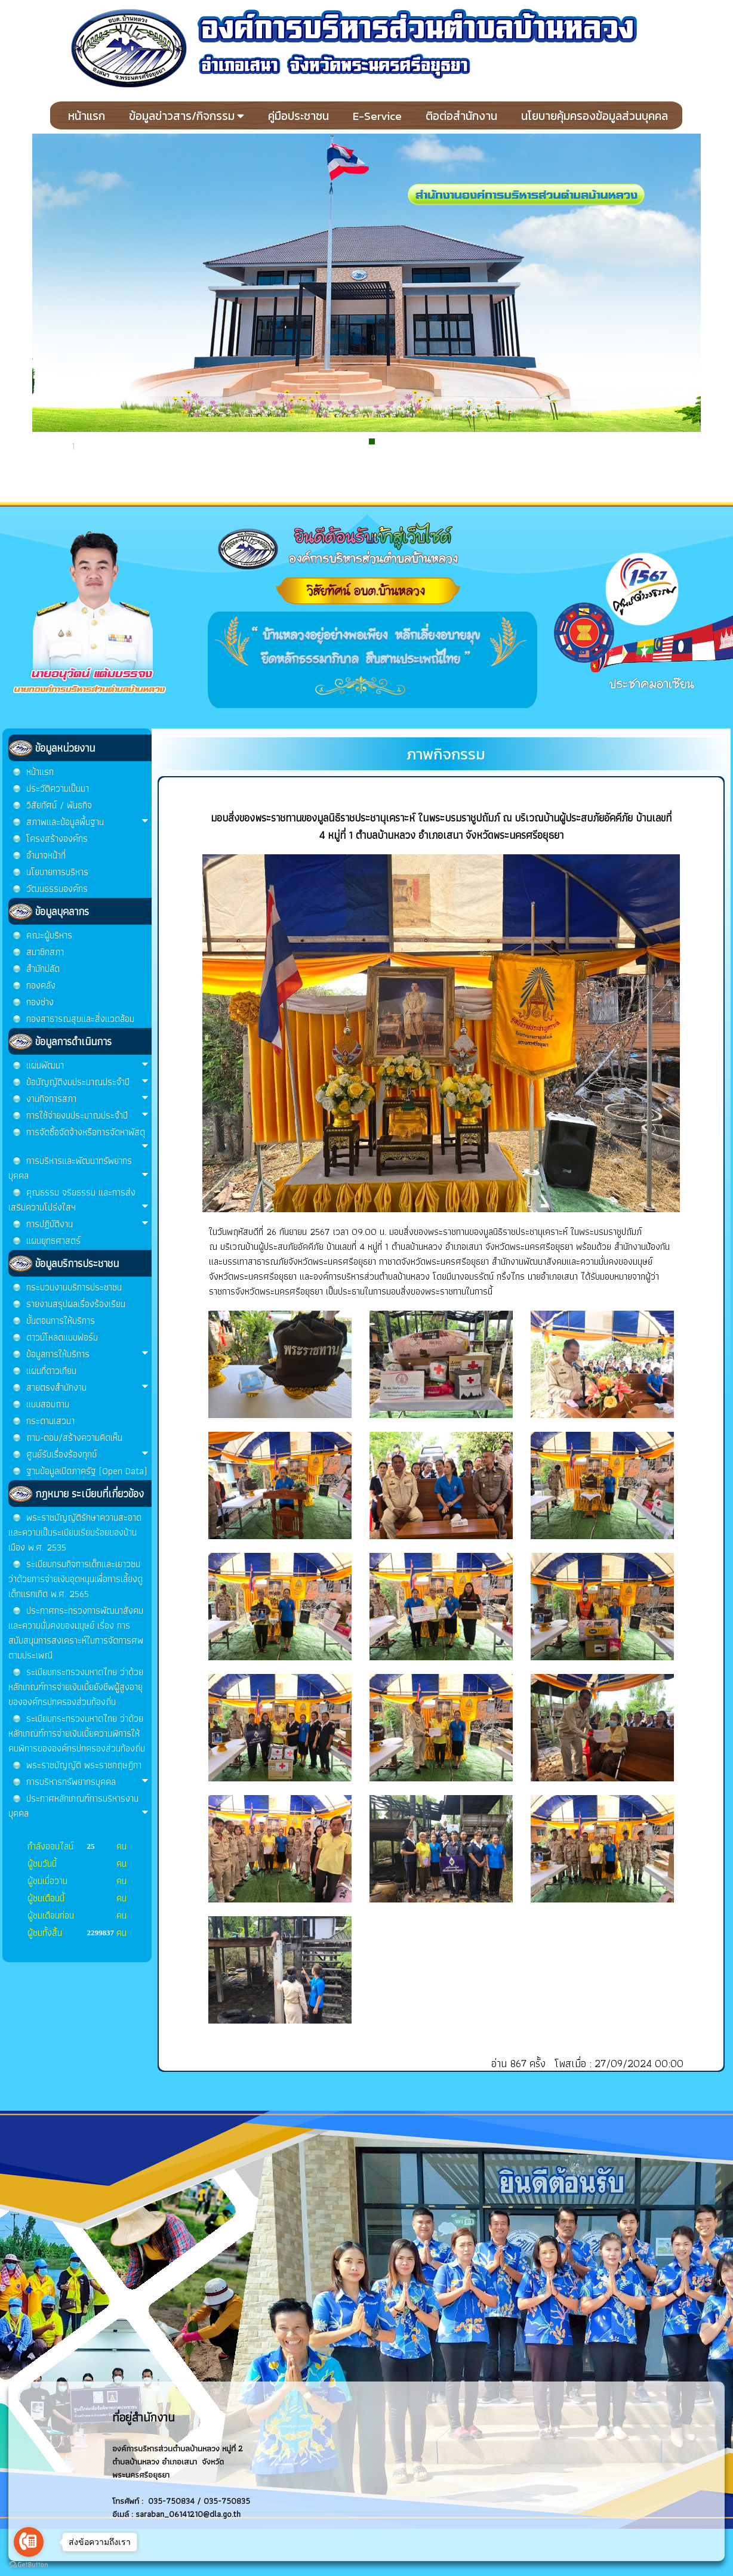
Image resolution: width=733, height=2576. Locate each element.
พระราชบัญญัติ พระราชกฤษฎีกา (83, 1765)
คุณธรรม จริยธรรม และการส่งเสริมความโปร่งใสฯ (78, 1200)
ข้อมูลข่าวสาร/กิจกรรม (186, 116)
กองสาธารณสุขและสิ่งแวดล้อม (80, 1018)
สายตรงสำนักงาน (87, 1387)
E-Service (377, 116)
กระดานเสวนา (50, 1420)
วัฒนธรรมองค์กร (57, 888)
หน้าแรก (86, 116)
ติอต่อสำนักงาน (461, 116)
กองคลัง (41, 985)
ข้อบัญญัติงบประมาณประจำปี (87, 1081)
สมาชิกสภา (45, 951)
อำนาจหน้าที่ (46, 855)
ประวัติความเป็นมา (57, 788)
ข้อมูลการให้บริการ (87, 1353)
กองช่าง (40, 1001)
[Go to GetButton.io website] (29, 2564)
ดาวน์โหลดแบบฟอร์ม (62, 1337)
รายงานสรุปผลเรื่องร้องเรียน (75, 1303)
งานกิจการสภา (87, 1098)
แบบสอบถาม (47, 1404)
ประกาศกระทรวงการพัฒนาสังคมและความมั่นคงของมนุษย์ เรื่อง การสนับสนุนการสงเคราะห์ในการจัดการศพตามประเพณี (75, 1633)
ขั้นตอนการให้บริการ (60, 1320)
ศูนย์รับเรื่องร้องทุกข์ (87, 1454)
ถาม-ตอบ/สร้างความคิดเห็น (74, 1437)
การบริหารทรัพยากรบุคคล (87, 1781)
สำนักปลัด (43, 968)
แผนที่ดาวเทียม (51, 1370)
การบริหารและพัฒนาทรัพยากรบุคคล (78, 1168)
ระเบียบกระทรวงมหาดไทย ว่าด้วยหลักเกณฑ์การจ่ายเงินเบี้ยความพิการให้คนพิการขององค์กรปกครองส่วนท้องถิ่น (76, 1733)
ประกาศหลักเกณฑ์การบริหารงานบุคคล (78, 1806)
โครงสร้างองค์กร (57, 838)
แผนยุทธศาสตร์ (53, 1240)
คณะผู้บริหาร (49, 935)
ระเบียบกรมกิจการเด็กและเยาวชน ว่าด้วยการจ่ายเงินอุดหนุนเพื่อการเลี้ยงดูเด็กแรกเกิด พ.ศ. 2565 (75, 1578)
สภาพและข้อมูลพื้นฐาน (87, 821)
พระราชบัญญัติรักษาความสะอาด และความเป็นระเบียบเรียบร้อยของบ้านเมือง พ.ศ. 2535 (74, 1532)
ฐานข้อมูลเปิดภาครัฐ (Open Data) (86, 1470)
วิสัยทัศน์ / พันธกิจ (59, 805)
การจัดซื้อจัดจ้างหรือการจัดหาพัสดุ (87, 1138)
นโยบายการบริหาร (57, 871)
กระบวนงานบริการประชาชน (74, 1287)
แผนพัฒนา (87, 1065)
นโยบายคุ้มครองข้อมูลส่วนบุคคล (594, 116)
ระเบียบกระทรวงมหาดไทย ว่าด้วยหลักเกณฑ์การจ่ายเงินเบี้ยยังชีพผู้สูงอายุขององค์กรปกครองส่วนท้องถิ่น (75, 1686)
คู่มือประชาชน (298, 116)
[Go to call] (29, 2542)
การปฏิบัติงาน (87, 1223)
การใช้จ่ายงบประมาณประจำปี (87, 1115)
